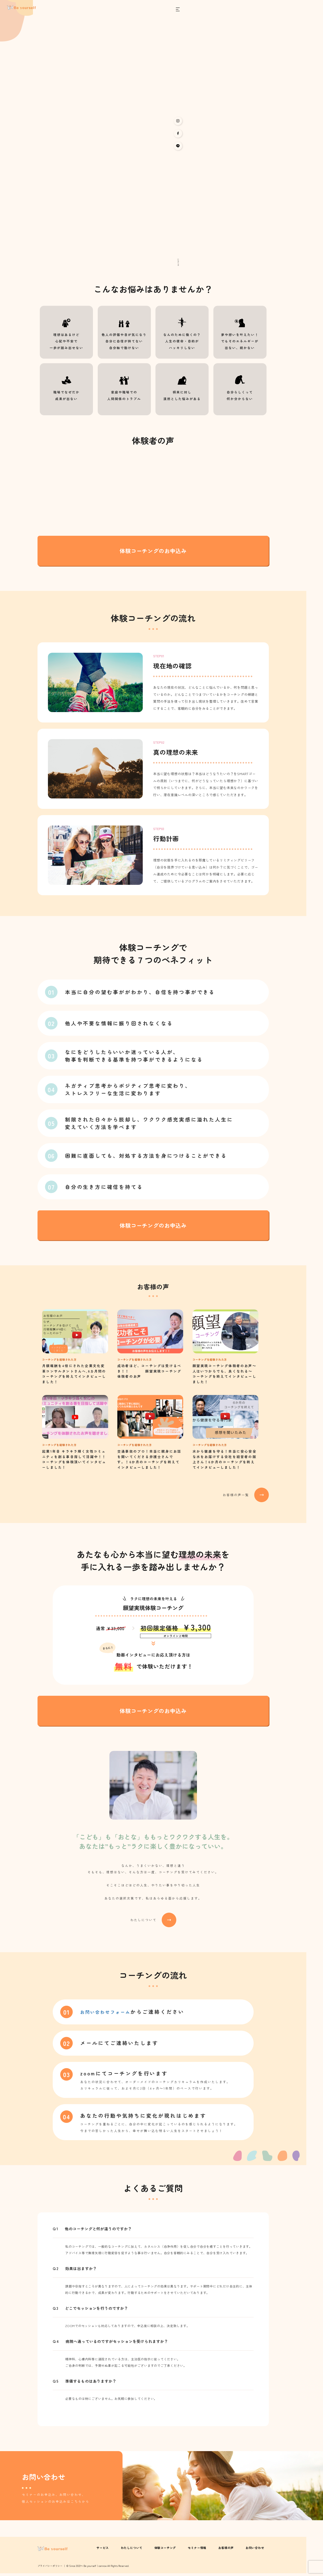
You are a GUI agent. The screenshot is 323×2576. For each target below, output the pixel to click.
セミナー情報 (211, 2553)
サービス (130, 2553)
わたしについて (155, 2553)
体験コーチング (184, 2553)
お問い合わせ (259, 2553)
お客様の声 (235, 2553)
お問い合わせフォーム (110, 2017)
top (40, 28)
